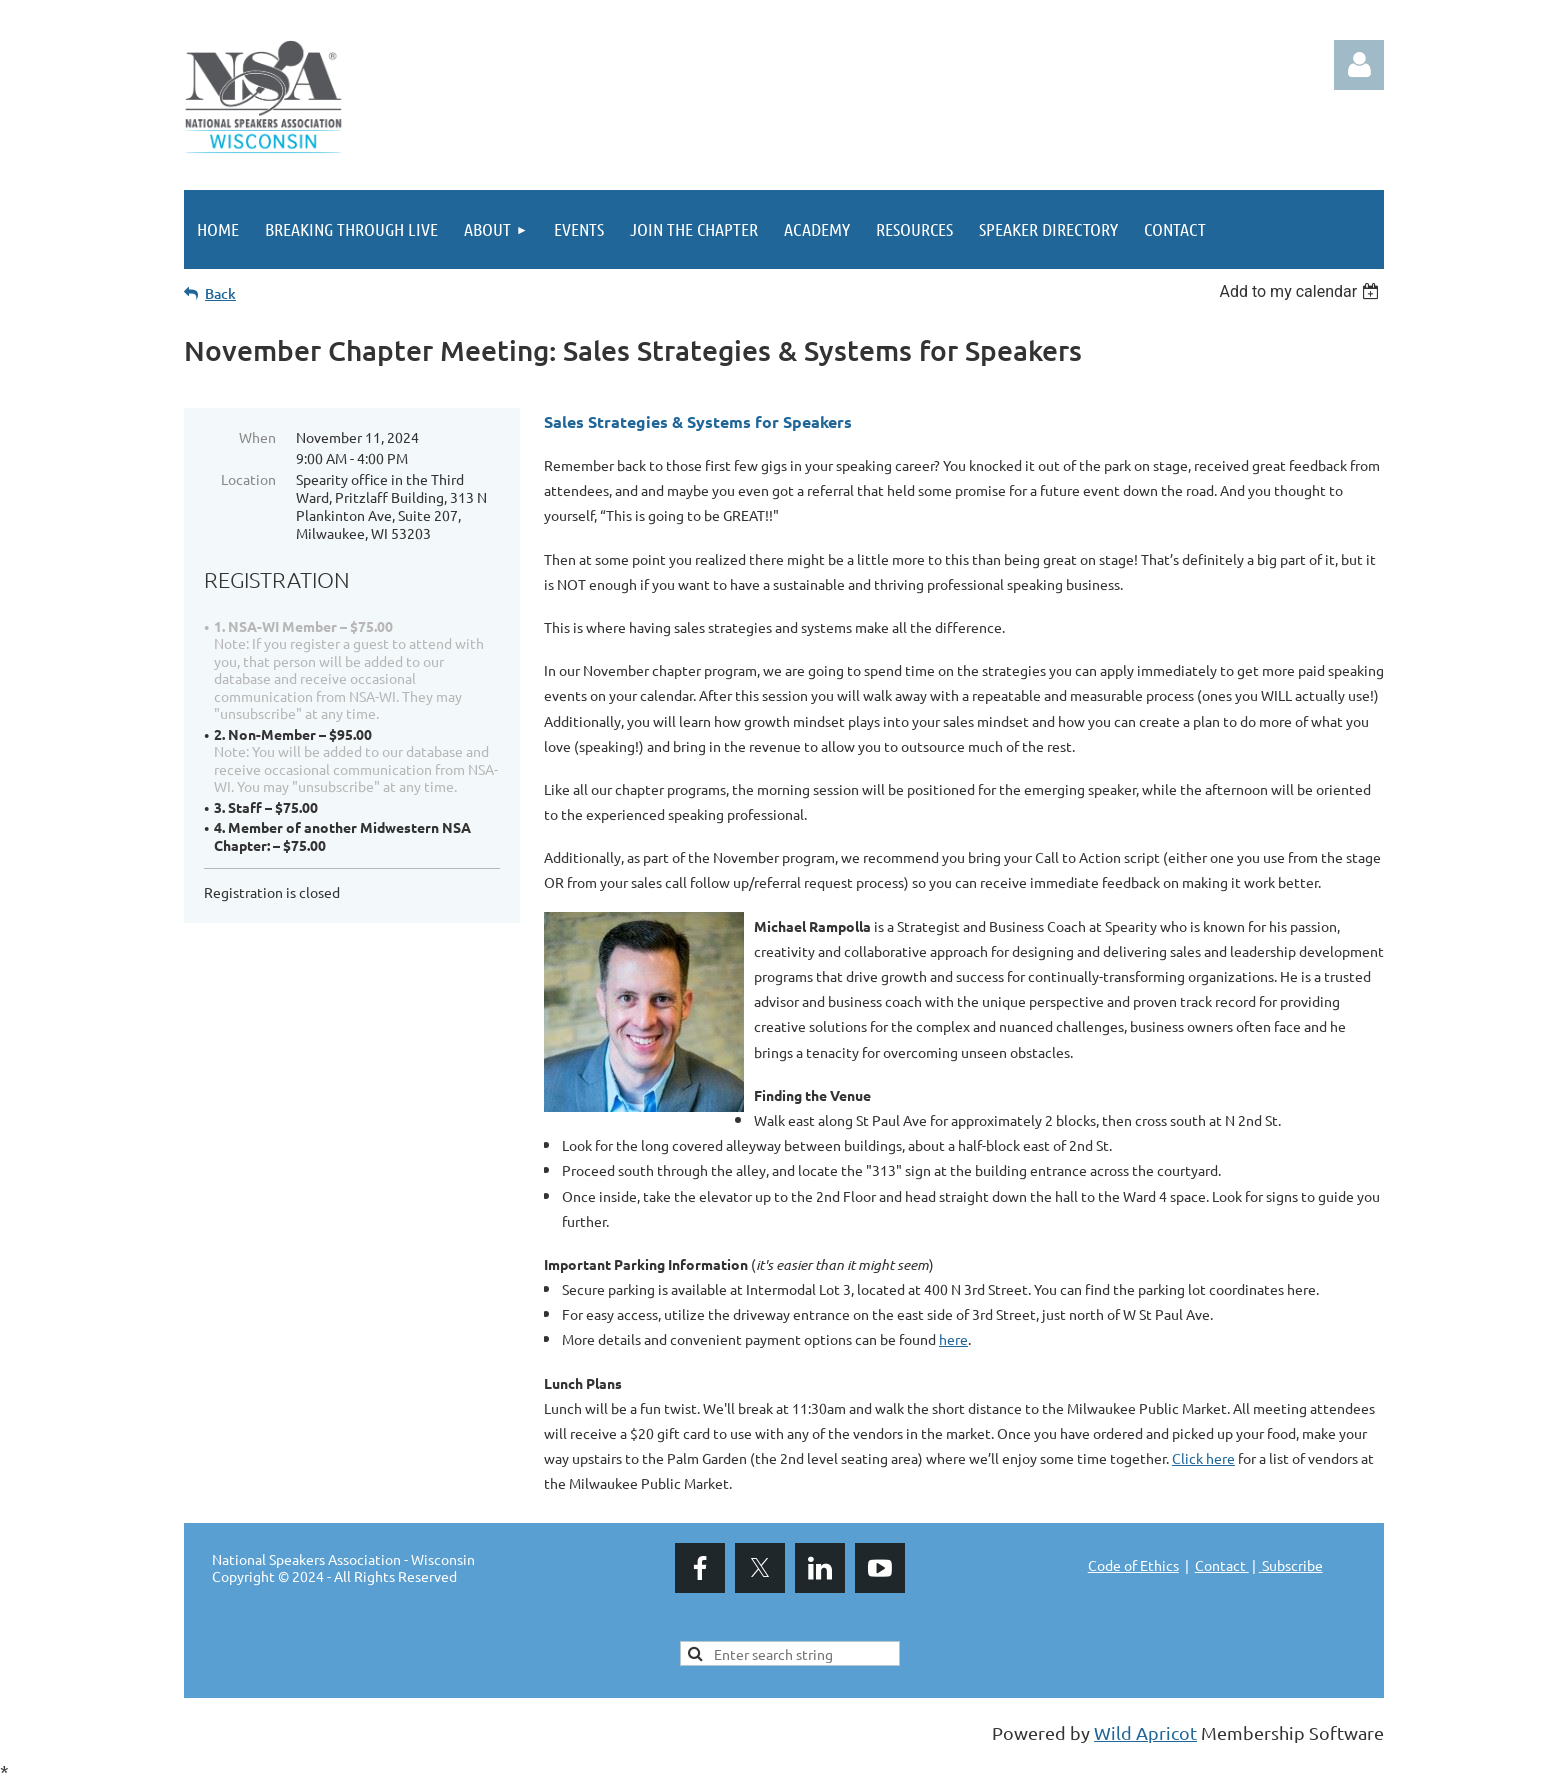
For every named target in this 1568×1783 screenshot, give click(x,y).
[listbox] (1301, 291)
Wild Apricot (1145, 1732)
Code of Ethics (1133, 1565)
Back (220, 293)
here (953, 1339)
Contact (1222, 1565)
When (257, 437)
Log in (1359, 65)
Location (248, 479)
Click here (1203, 1458)
